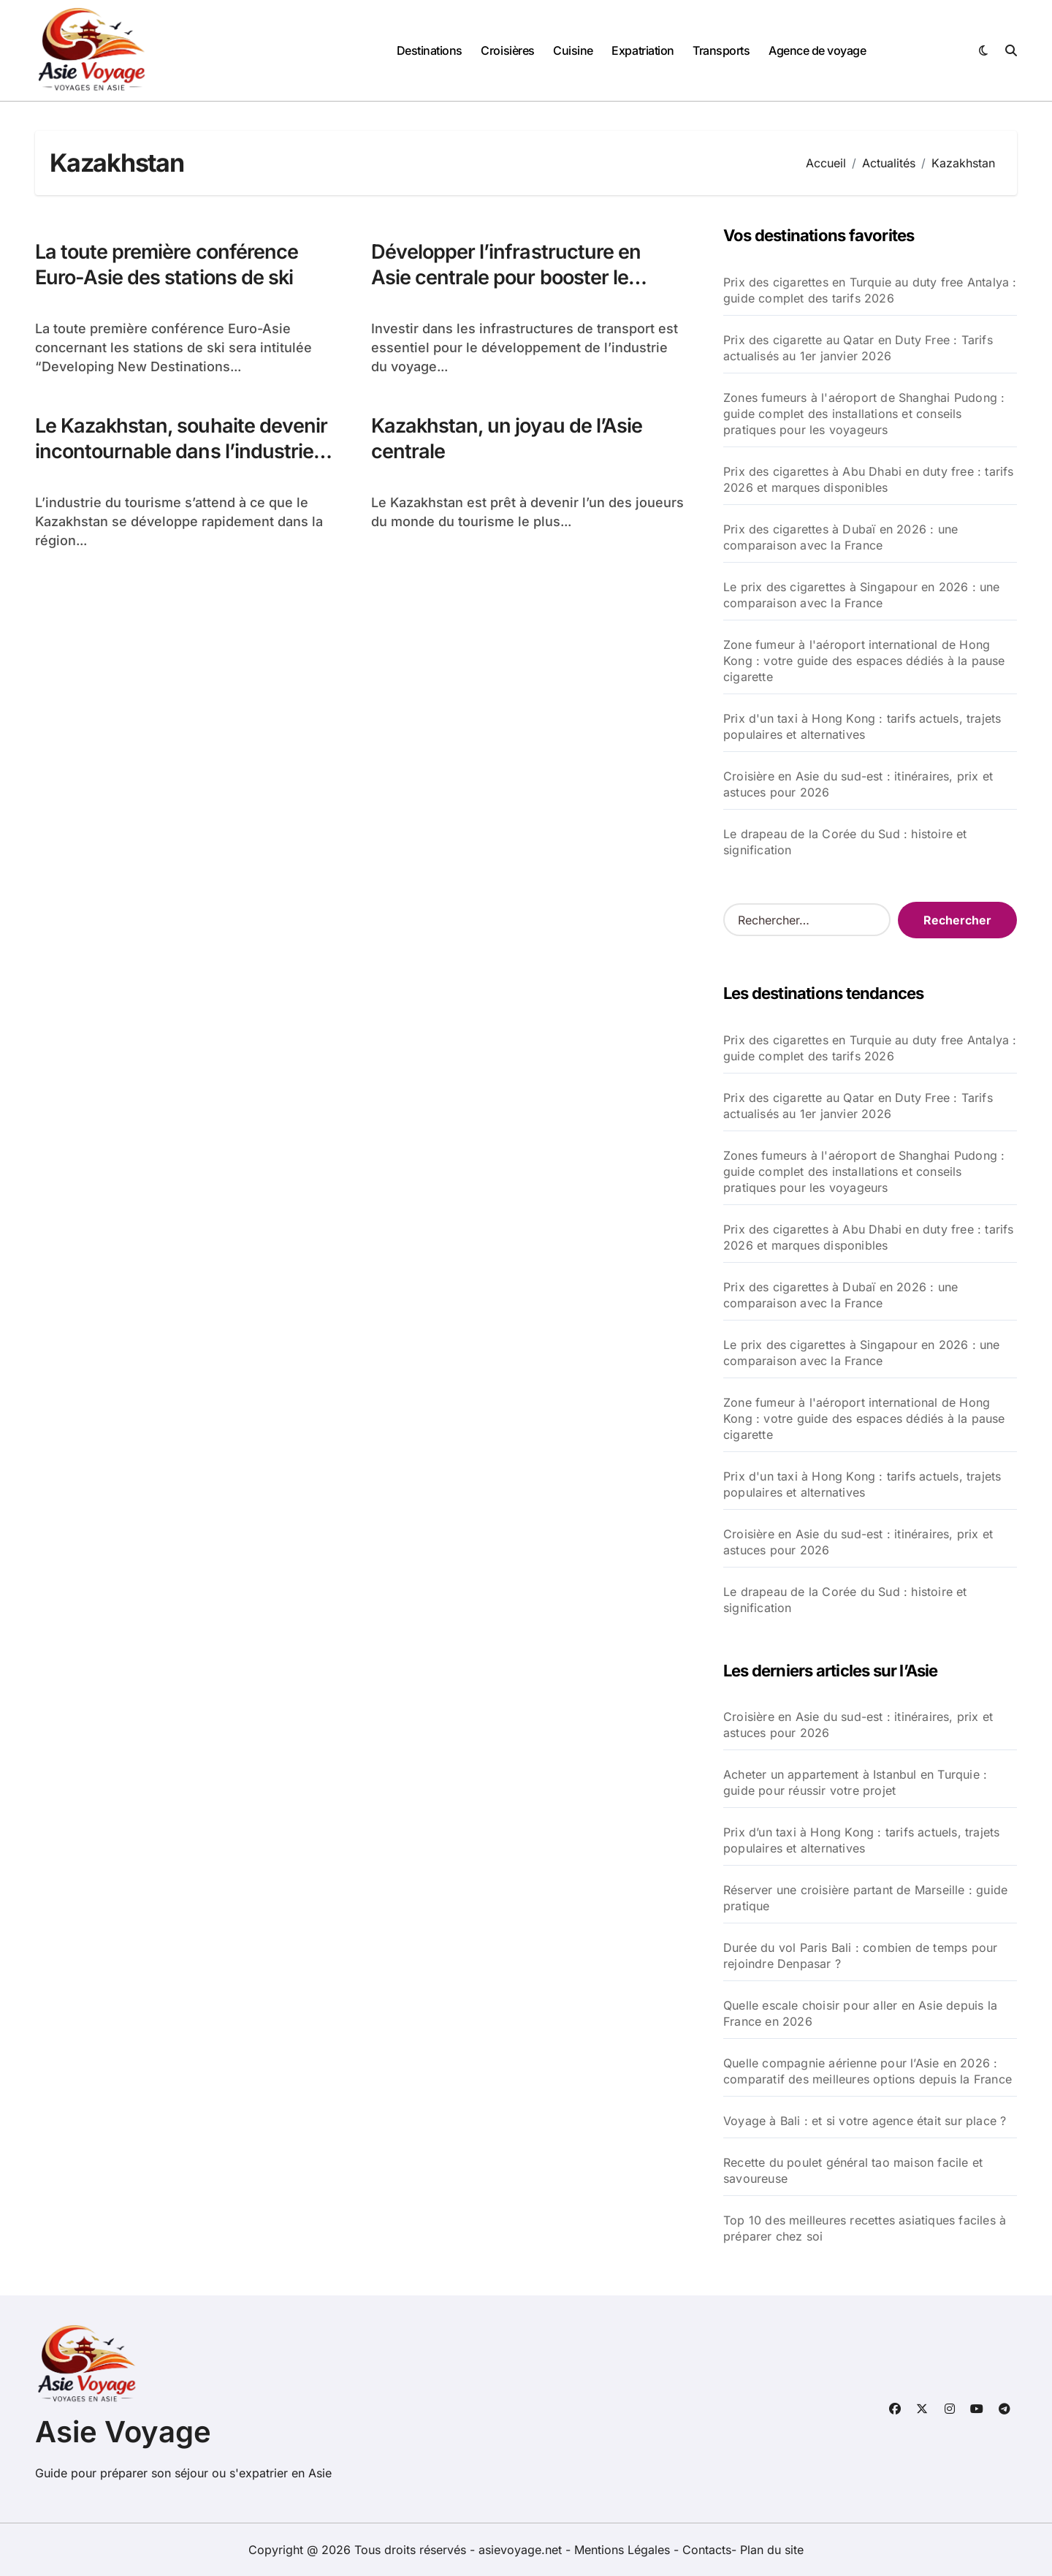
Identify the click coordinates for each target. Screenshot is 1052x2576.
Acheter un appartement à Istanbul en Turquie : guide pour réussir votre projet (855, 1782)
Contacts (706, 2549)
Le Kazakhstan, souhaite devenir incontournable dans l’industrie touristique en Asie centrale (181, 451)
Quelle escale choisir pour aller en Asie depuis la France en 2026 (860, 2013)
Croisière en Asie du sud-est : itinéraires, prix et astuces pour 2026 (858, 784)
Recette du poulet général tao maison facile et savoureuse (853, 2170)
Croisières (507, 50)
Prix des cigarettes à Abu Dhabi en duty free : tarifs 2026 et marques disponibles (868, 479)
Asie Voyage (123, 2432)
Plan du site (772, 2549)
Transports (721, 50)
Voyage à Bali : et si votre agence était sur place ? (864, 2120)
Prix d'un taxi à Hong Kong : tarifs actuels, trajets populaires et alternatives (862, 726)
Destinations (429, 50)
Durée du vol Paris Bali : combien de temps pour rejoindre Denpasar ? (860, 1955)
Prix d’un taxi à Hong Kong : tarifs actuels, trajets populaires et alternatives (861, 1840)
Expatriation (642, 50)
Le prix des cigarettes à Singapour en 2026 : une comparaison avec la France (861, 595)
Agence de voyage (817, 50)
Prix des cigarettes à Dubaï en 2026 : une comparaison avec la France (840, 537)
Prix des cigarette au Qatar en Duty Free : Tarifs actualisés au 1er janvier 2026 (858, 348)
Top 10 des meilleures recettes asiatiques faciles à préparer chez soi (864, 2228)
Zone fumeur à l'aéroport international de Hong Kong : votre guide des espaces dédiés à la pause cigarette (864, 660)
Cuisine (573, 50)
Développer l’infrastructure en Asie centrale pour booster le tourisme (506, 277)
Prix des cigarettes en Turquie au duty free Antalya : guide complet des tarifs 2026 (870, 290)
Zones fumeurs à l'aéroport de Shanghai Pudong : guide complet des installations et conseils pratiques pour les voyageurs (864, 413)
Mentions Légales (624, 2549)
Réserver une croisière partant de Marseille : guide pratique (865, 1897)
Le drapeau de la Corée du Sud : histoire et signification (845, 842)
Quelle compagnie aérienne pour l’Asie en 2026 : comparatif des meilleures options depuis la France (867, 2071)
